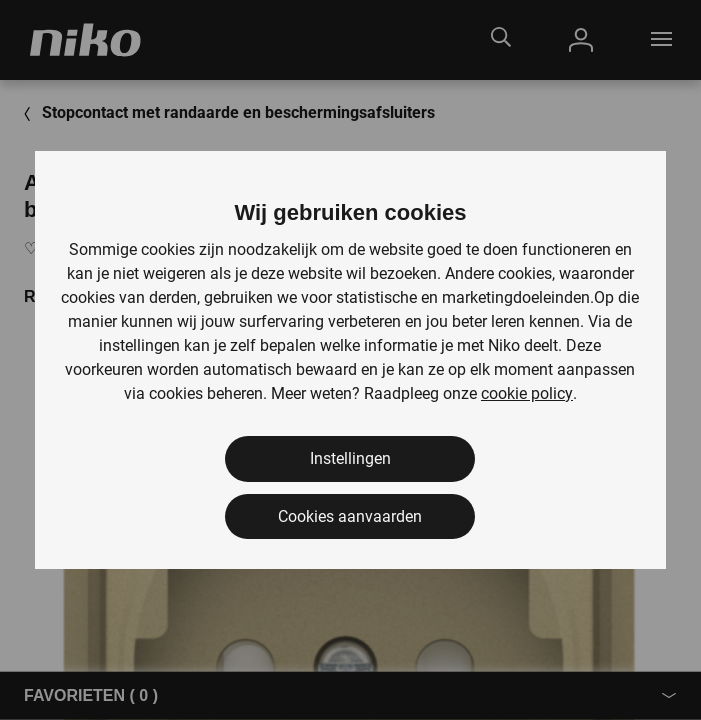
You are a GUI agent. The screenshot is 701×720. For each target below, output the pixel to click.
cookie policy (527, 393)
